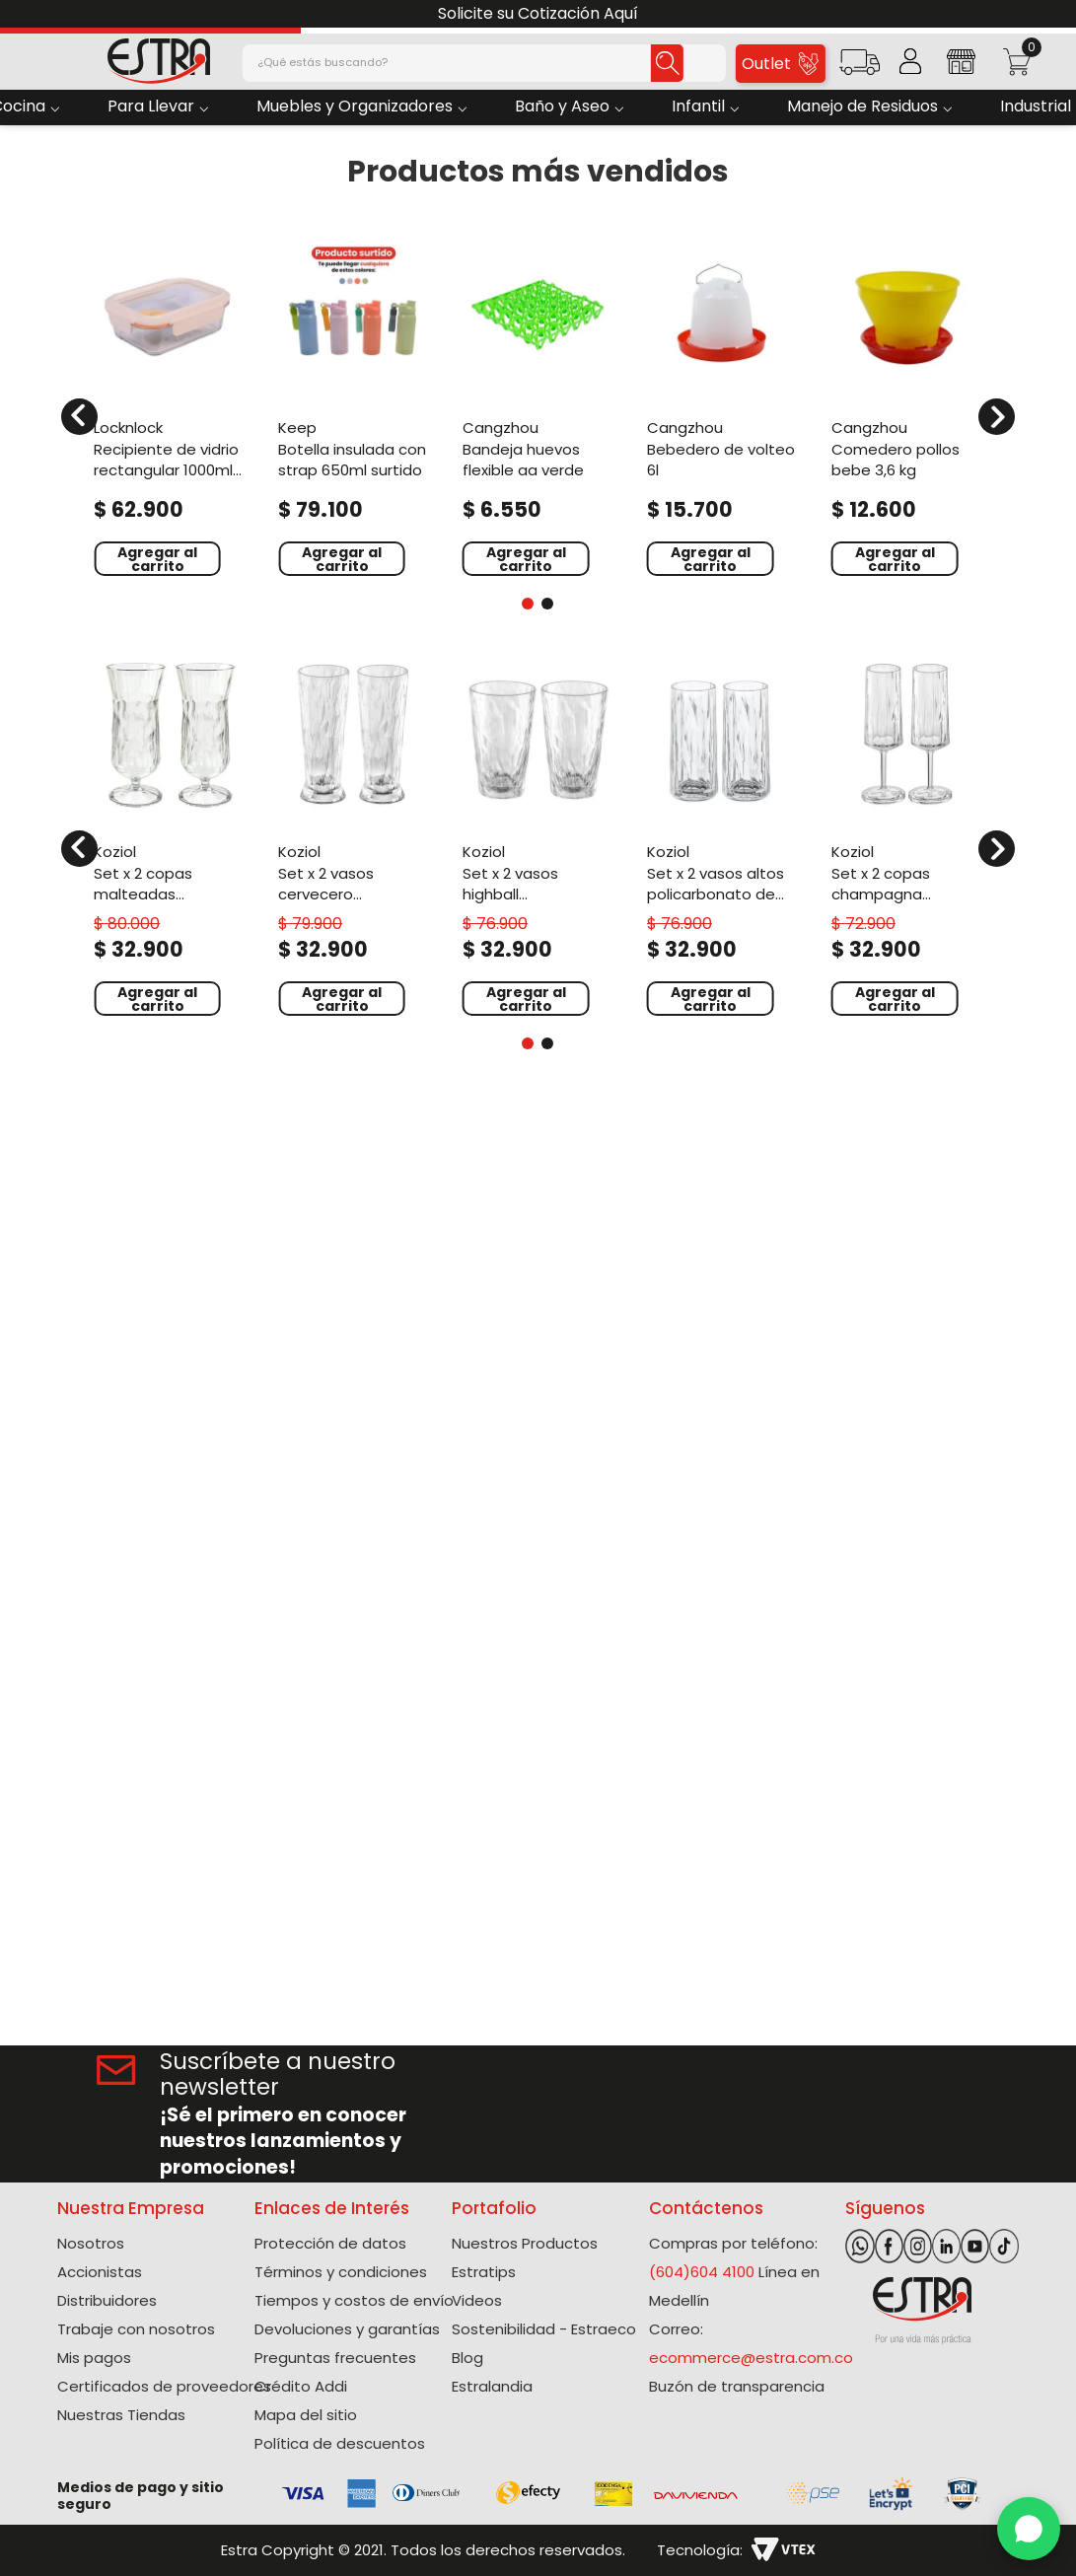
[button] (859, 68)
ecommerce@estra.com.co (751, 2357)
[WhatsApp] (1028, 2528)
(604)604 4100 (701, 2271)
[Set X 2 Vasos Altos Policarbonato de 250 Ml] (722, 836)
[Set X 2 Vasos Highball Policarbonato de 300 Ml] (538, 836)
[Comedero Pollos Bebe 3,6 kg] (907, 404)
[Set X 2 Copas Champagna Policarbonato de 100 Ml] (907, 836)
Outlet (780, 63)
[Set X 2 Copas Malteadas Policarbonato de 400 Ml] (169, 836)
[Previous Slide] (22, 14)
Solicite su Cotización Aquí (538, 13)
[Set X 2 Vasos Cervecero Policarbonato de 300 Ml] (353, 836)
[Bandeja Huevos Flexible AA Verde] (538, 404)
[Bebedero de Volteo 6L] (722, 404)
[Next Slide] (1054, 14)
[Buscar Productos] (652, 63)
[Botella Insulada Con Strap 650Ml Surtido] (353, 404)
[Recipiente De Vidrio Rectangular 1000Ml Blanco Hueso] (169, 404)
